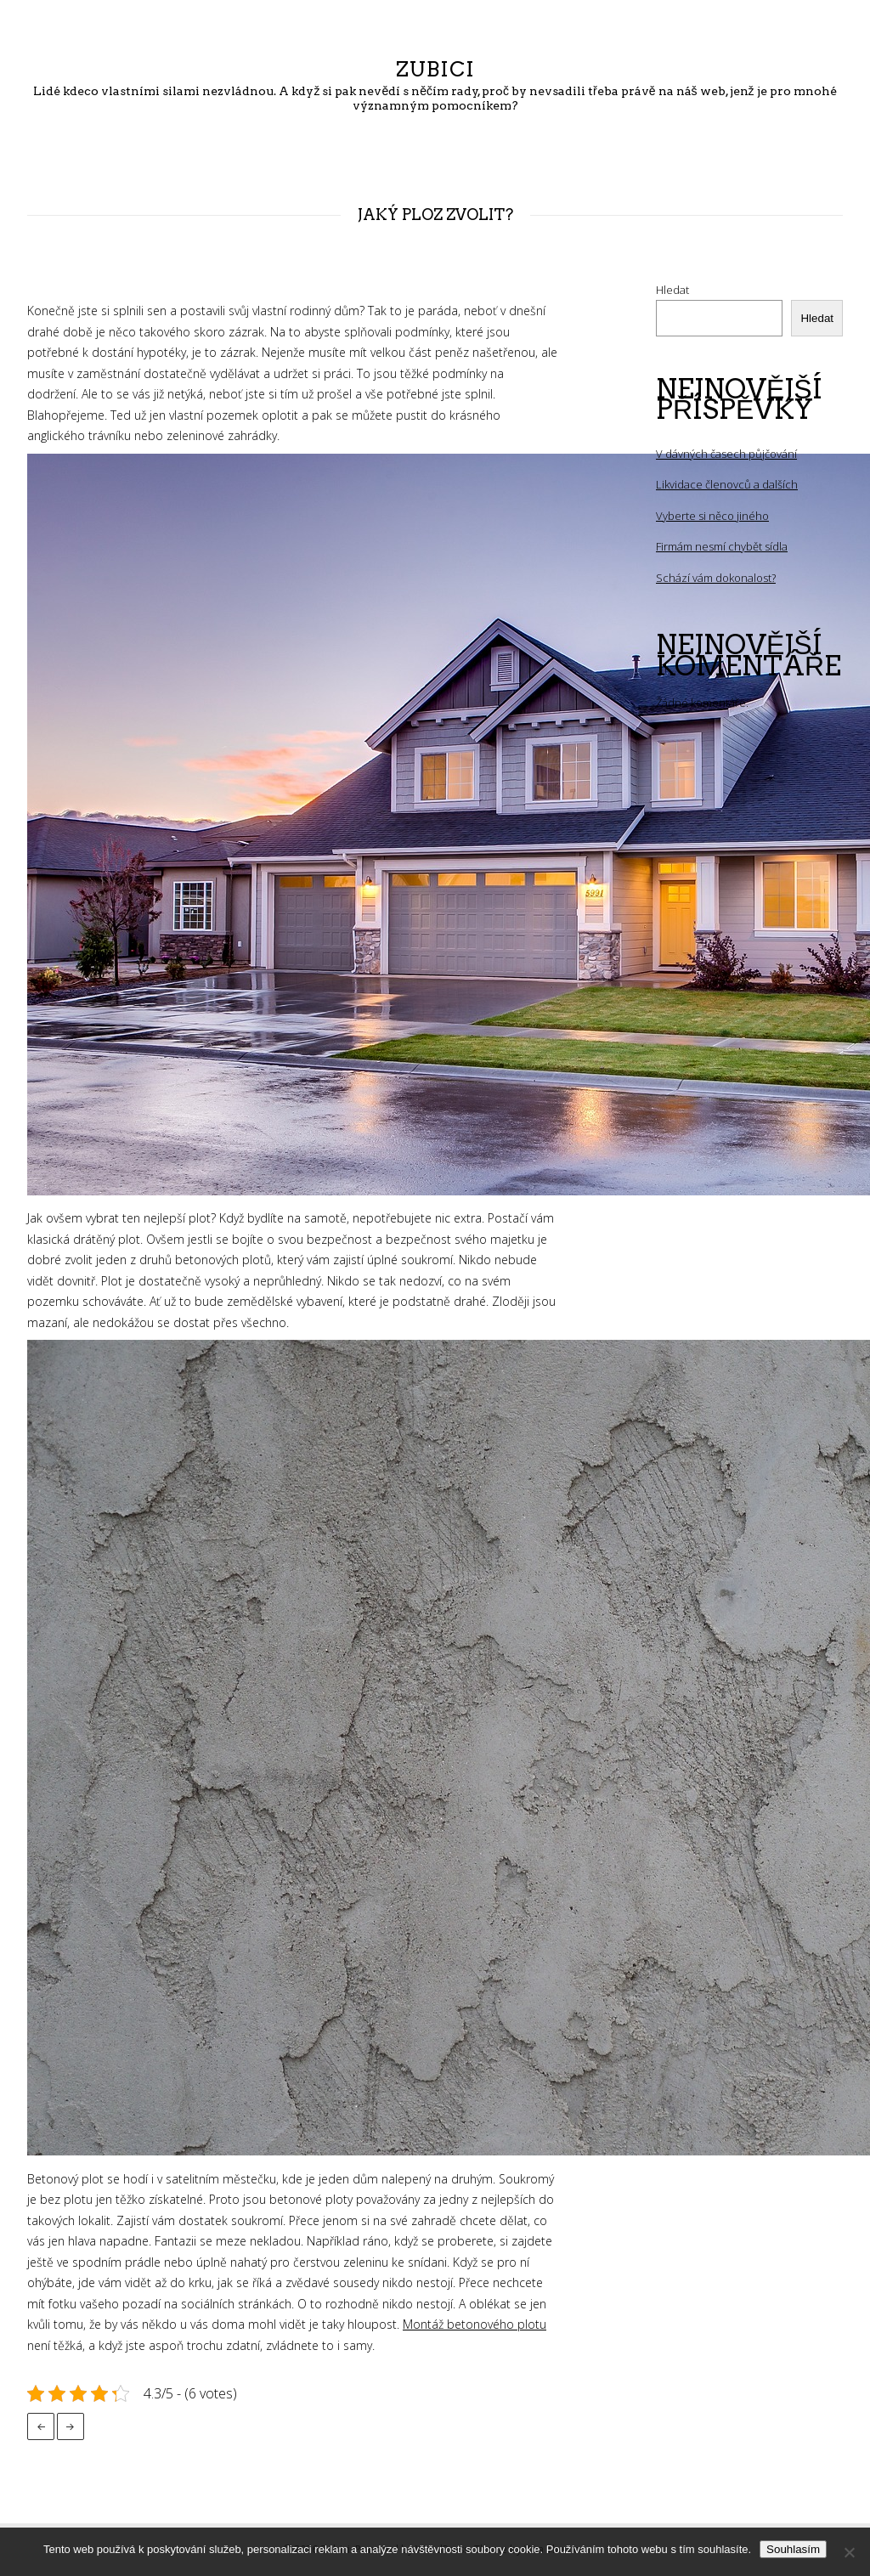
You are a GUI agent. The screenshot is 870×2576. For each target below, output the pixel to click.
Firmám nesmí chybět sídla (722, 546)
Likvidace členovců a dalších (727, 484)
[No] (848, 2552)
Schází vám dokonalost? (716, 577)
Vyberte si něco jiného (712, 515)
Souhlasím (793, 2549)
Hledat (672, 289)
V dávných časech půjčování (726, 453)
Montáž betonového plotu (474, 2324)
